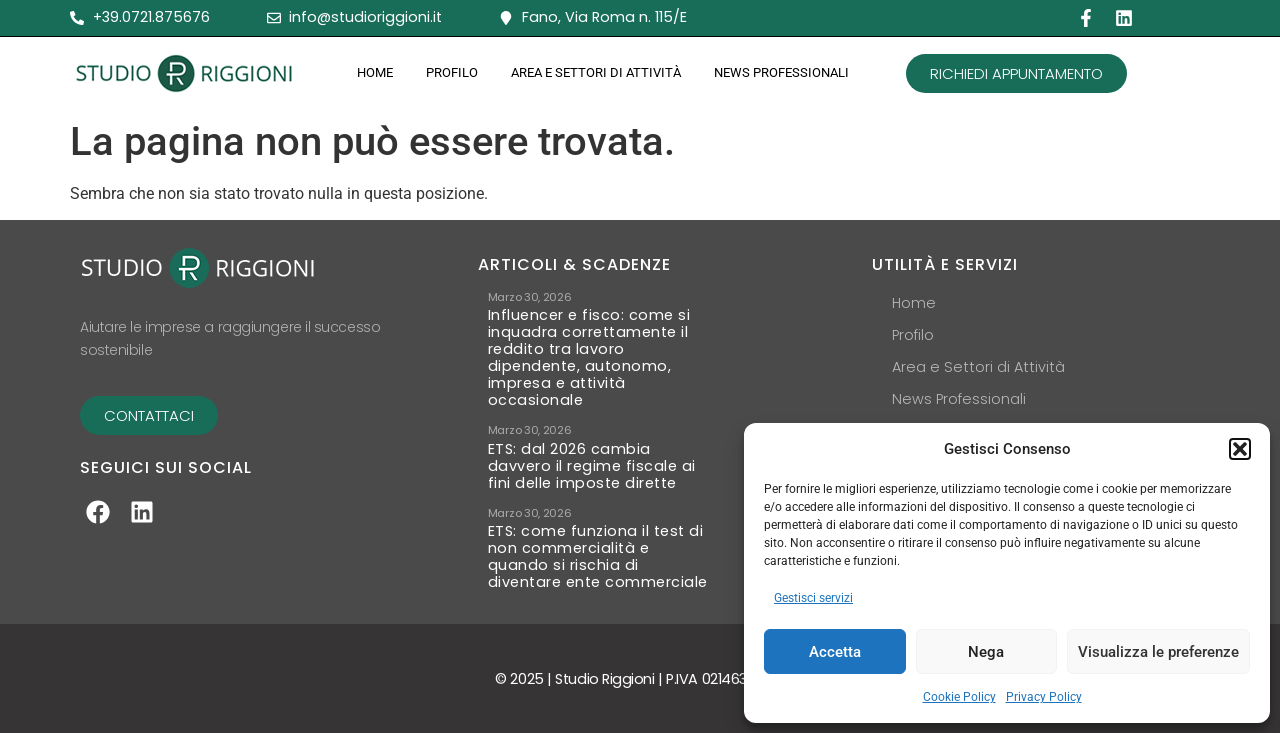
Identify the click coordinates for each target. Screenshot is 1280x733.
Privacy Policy (1044, 697)
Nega (986, 652)
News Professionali (781, 72)
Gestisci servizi (813, 598)
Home (375, 72)
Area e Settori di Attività (596, 72)
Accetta (835, 652)
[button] (1240, 449)
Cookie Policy (959, 697)
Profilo (452, 72)
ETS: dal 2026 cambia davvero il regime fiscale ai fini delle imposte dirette (592, 466)
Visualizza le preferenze (1158, 652)
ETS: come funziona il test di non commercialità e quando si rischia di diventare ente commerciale (598, 557)
